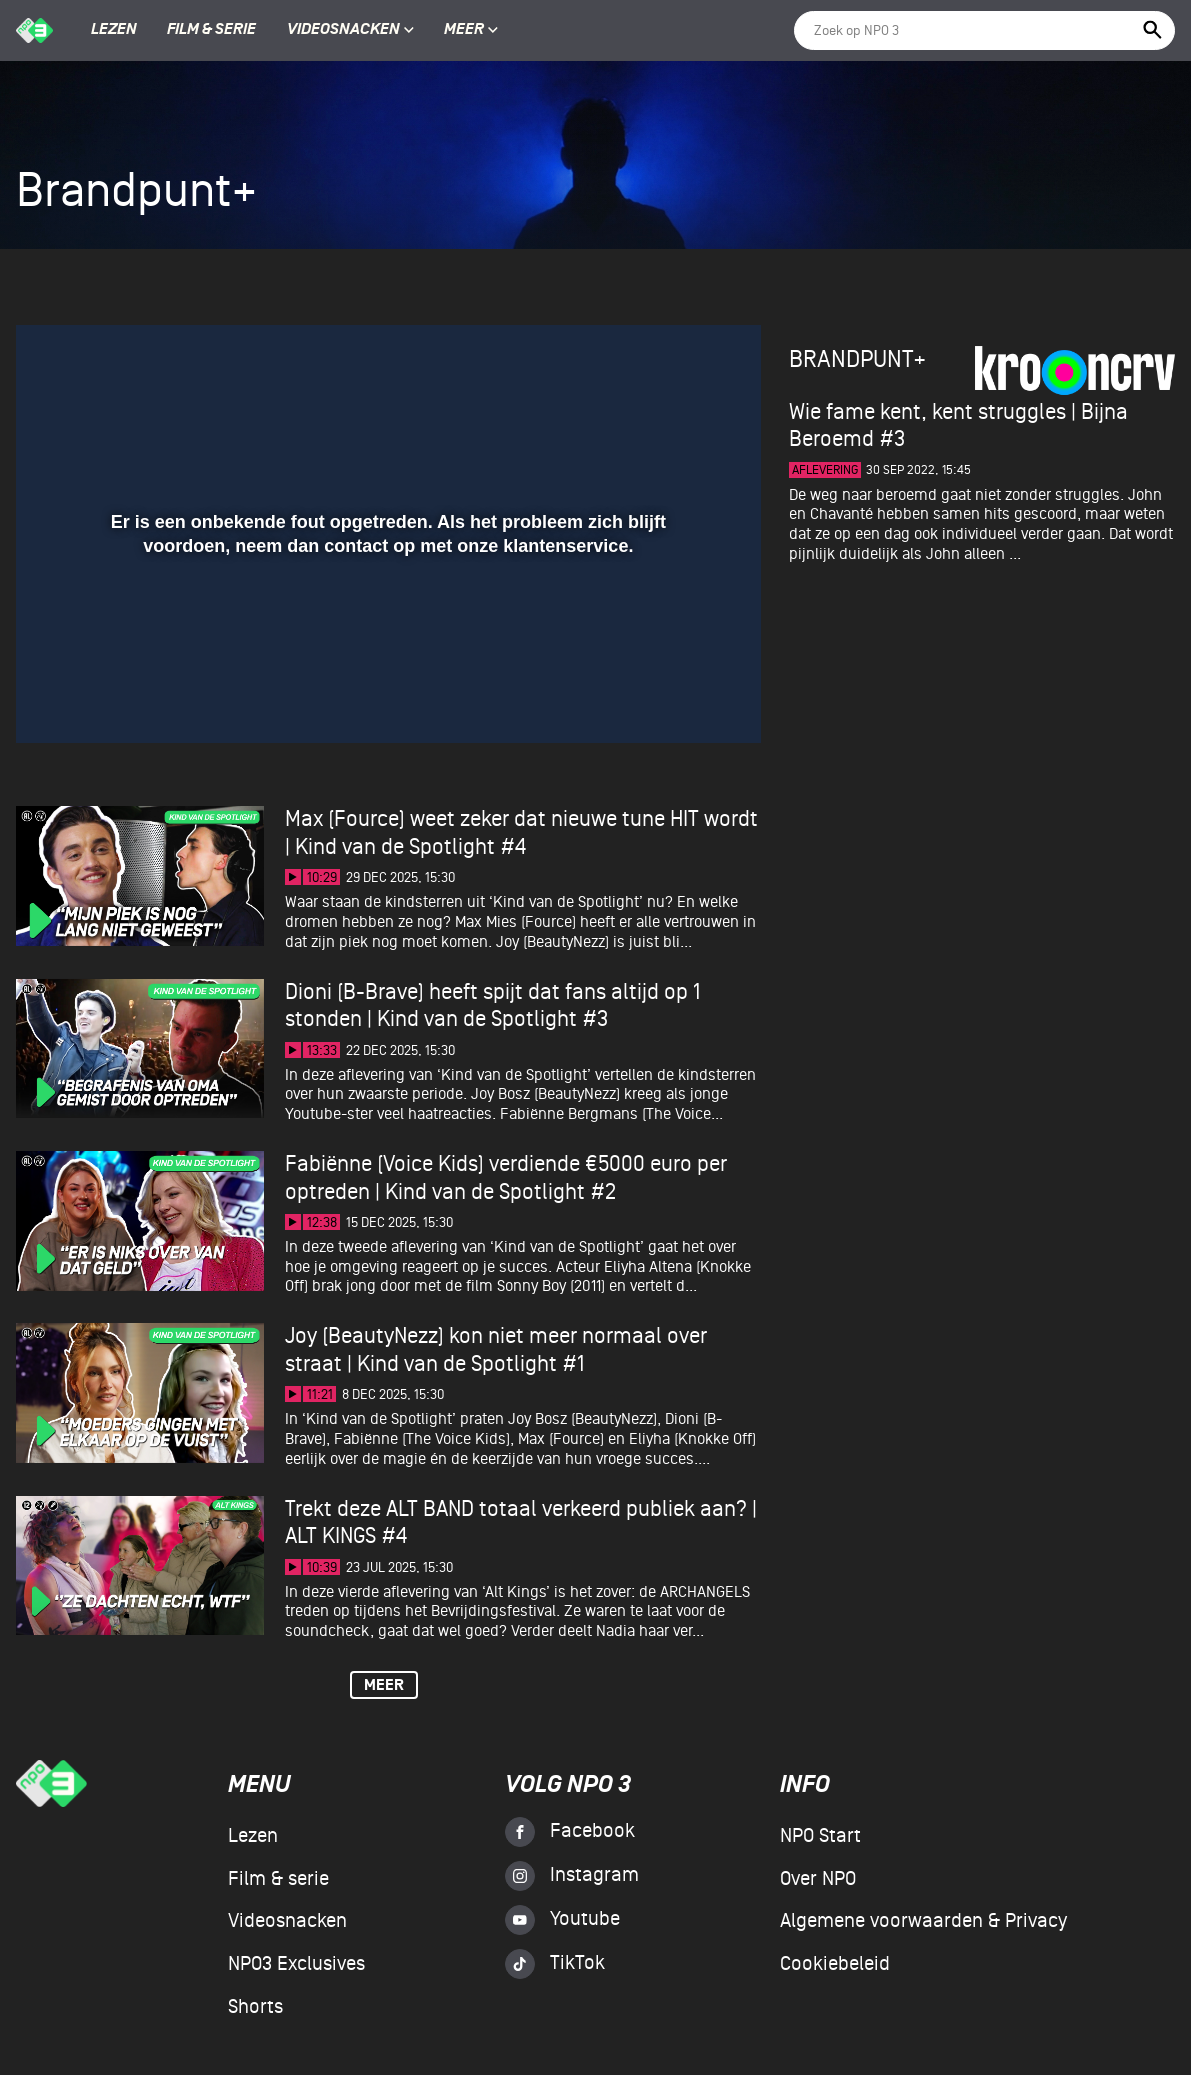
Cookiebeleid (835, 1964)
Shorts (255, 2007)
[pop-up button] (680, 699)
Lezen (114, 30)
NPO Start (820, 1836)
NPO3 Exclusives (296, 1964)
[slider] (386, 658)
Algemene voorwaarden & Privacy (923, 1921)
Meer (471, 30)
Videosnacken (343, 30)
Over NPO (818, 1879)
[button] (55, 699)
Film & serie (211, 30)
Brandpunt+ (857, 359)
